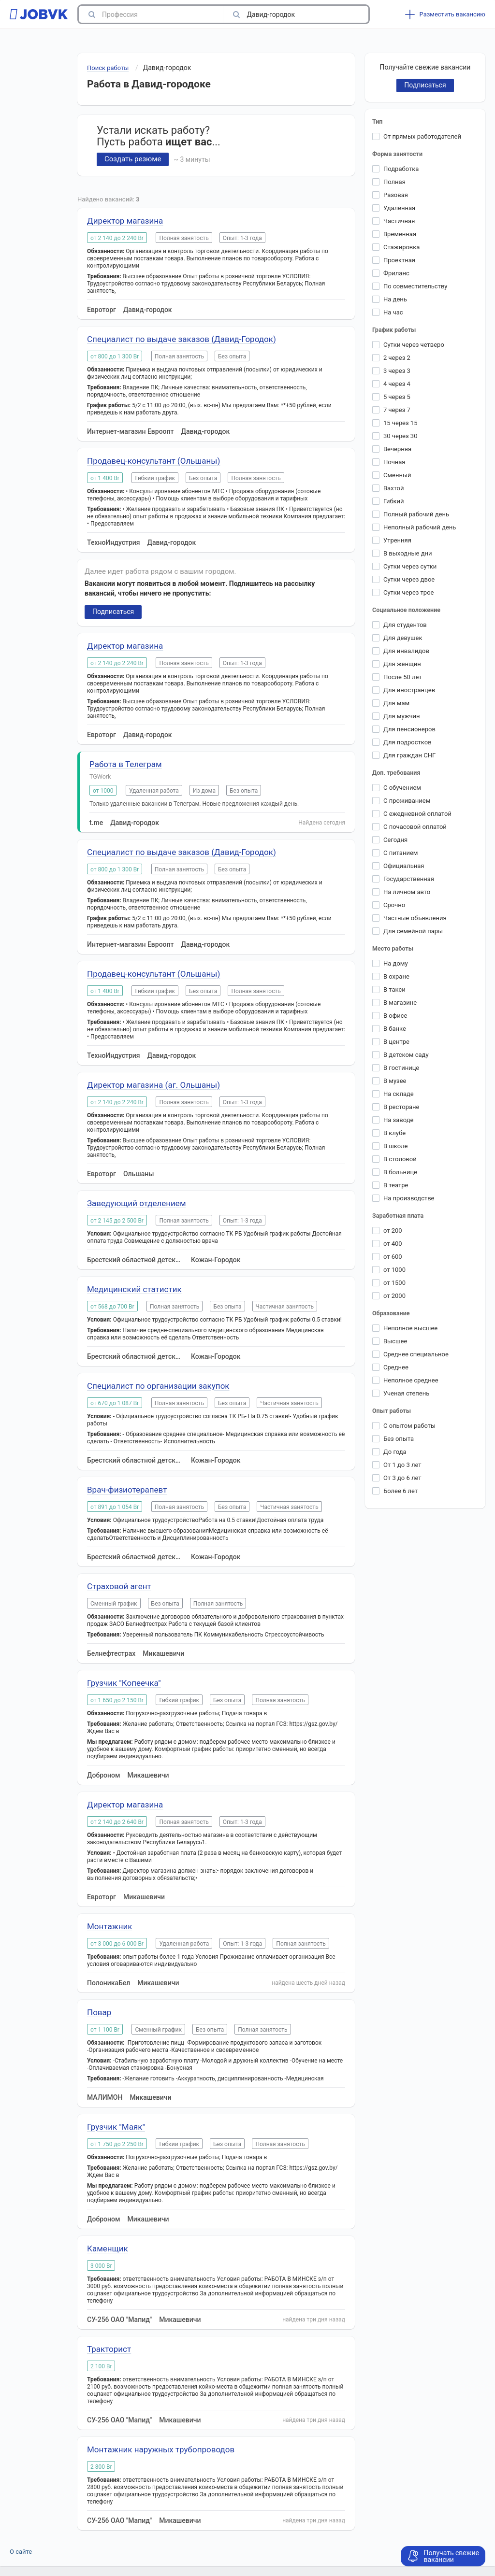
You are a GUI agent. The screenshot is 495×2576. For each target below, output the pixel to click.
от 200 (392, 1230)
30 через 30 (400, 436)
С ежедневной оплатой (417, 813)
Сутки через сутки (410, 566)
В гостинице (401, 1067)
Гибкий (393, 501)
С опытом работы (409, 1425)
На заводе (398, 1120)
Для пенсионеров (409, 729)
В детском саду (406, 1054)
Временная (399, 234)
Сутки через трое (408, 592)
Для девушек (402, 637)
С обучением (402, 787)
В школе (395, 1146)
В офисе (395, 1015)
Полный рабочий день (416, 514)
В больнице (400, 1172)
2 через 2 (396, 357)
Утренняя (397, 540)
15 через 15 (400, 423)
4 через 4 (396, 383)
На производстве (409, 1198)
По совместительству (415, 286)
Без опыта (398, 1438)
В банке (394, 1028)
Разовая (395, 195)
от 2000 (394, 1295)
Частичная (399, 221)
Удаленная (399, 208)
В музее (395, 1080)
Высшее (395, 1341)
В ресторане (401, 1106)
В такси (394, 989)
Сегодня (395, 839)
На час (393, 312)
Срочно (394, 905)
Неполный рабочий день (419, 527)
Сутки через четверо (413, 344)
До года (395, 1451)
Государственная (408, 878)
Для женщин (402, 664)
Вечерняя (397, 449)
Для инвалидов (406, 651)
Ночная (394, 462)
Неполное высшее (410, 1328)
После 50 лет (402, 677)
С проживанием (406, 800)
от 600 (392, 1256)
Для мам (396, 703)
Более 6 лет (400, 1490)
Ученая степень (406, 1393)
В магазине (400, 1002)
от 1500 (394, 1282)
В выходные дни (407, 553)
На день (395, 299)
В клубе (394, 1133)
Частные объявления (415, 918)
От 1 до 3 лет (402, 1464)
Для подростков (407, 742)
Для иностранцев (409, 690)
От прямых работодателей (422, 136)
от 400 (392, 1243)
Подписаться (113, 611)
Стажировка (401, 247)
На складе (398, 1093)
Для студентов (405, 624)
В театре (395, 1185)
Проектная (399, 260)
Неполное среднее (410, 1380)
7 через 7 (396, 409)
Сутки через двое (409, 579)
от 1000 (394, 1269)
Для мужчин (401, 716)
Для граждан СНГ (409, 755)
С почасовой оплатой (415, 826)
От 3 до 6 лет (402, 1477)
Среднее (395, 1367)
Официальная (403, 865)
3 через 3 (396, 370)
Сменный (397, 475)
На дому (395, 963)
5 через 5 (396, 396)
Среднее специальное (416, 1354)
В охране (396, 976)
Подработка (401, 168)
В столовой (400, 1159)
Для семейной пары (413, 931)
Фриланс (396, 273)
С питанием (400, 852)
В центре (396, 1041)
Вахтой (393, 488)
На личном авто (406, 892)
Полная (394, 181)
